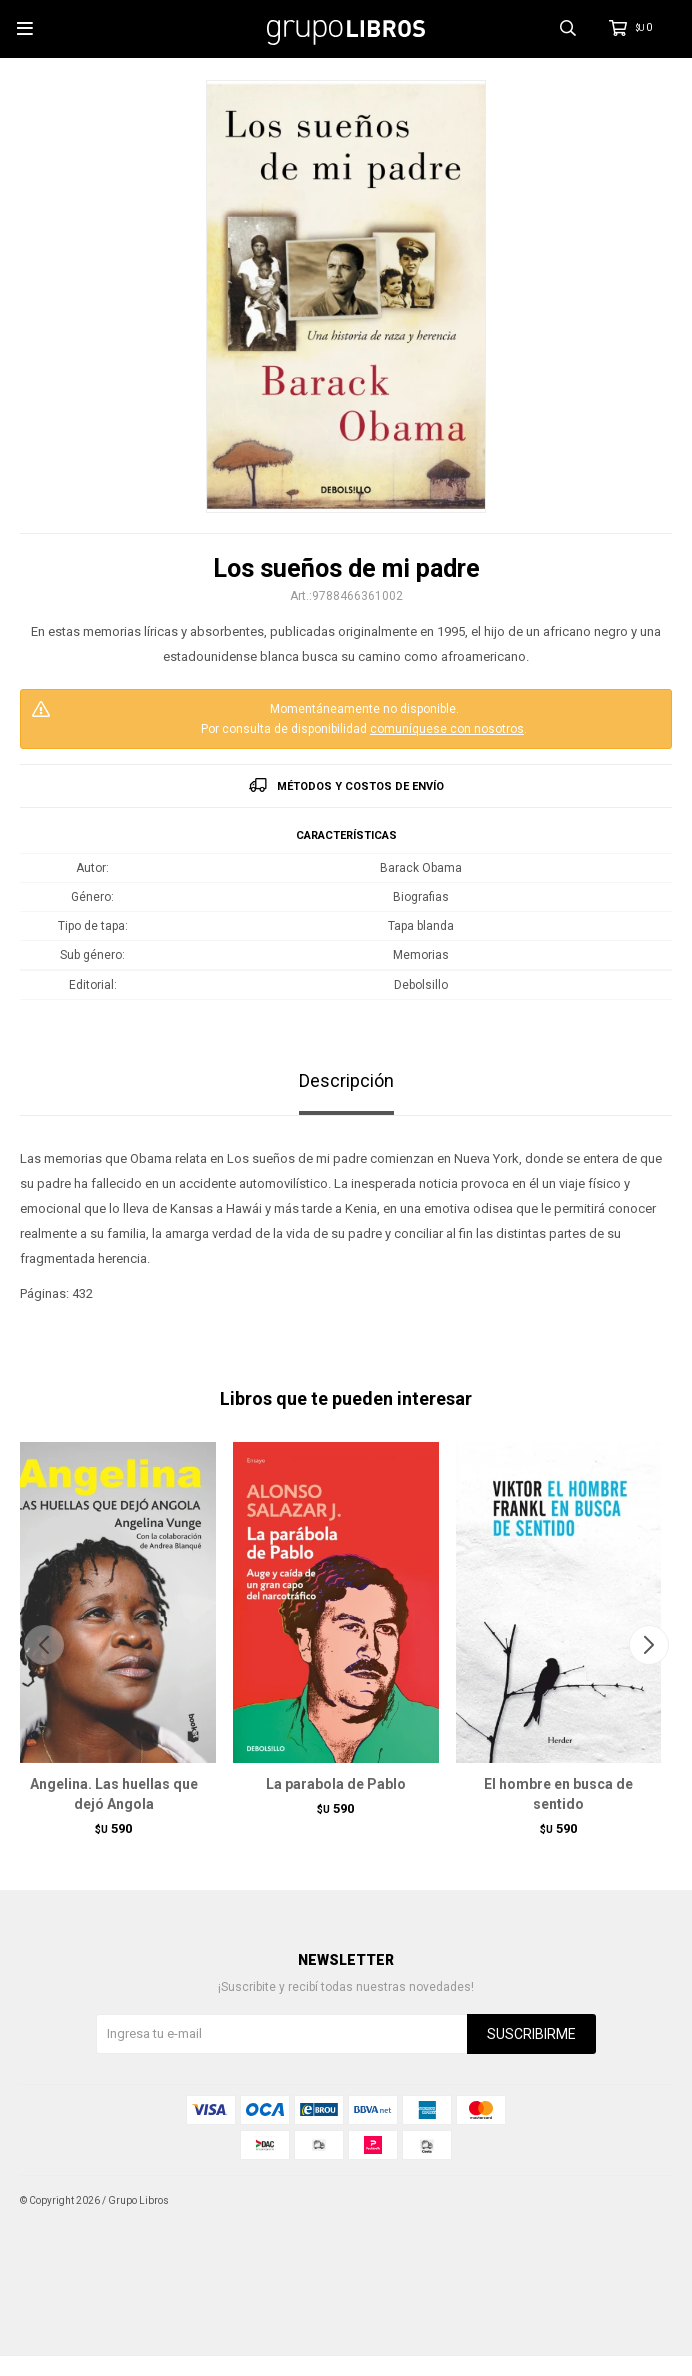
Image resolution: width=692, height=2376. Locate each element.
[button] (648, 1645)
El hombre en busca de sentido (558, 1794)
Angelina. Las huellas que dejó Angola (114, 1794)
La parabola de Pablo (336, 1784)
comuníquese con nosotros (447, 729)
